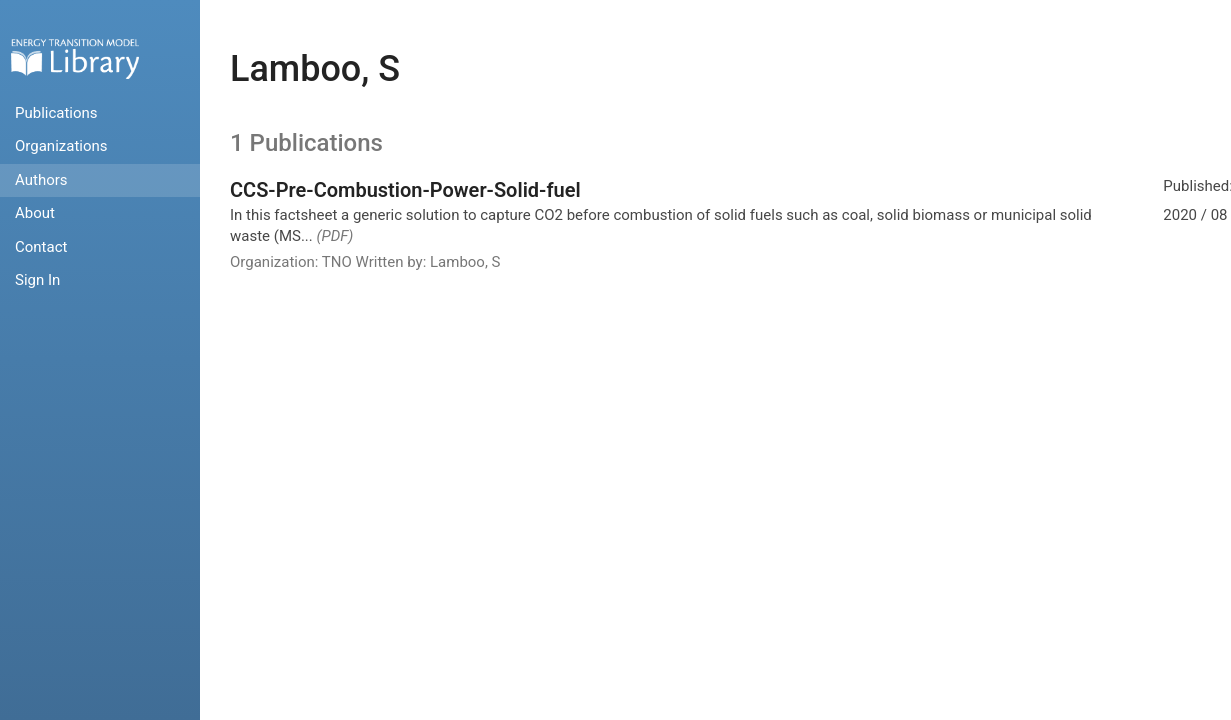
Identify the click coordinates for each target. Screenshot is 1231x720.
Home (75, 58)
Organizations (61, 146)
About (35, 213)
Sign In (37, 280)
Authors (41, 180)
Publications (56, 113)
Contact (41, 247)
